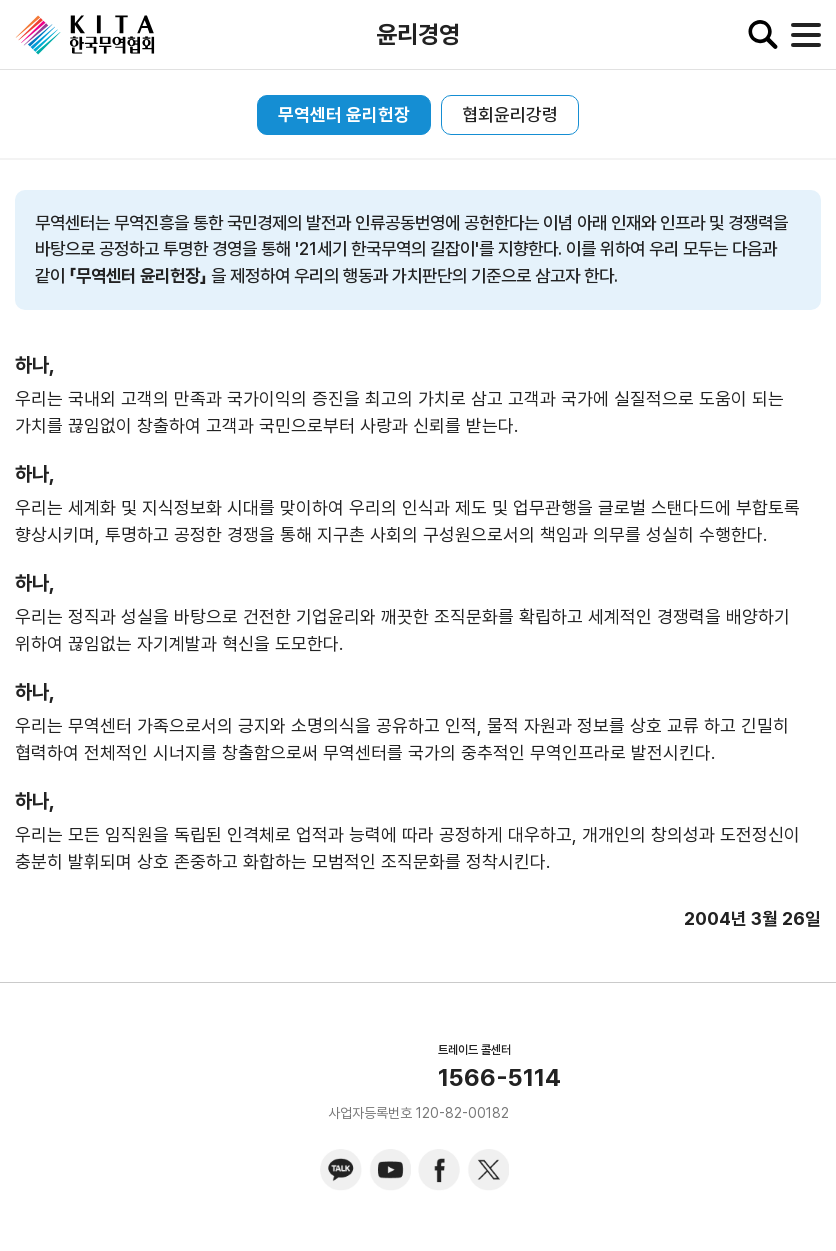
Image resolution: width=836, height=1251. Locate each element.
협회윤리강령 (510, 114)
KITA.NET (85, 35)
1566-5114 (499, 1078)
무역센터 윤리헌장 (344, 114)
